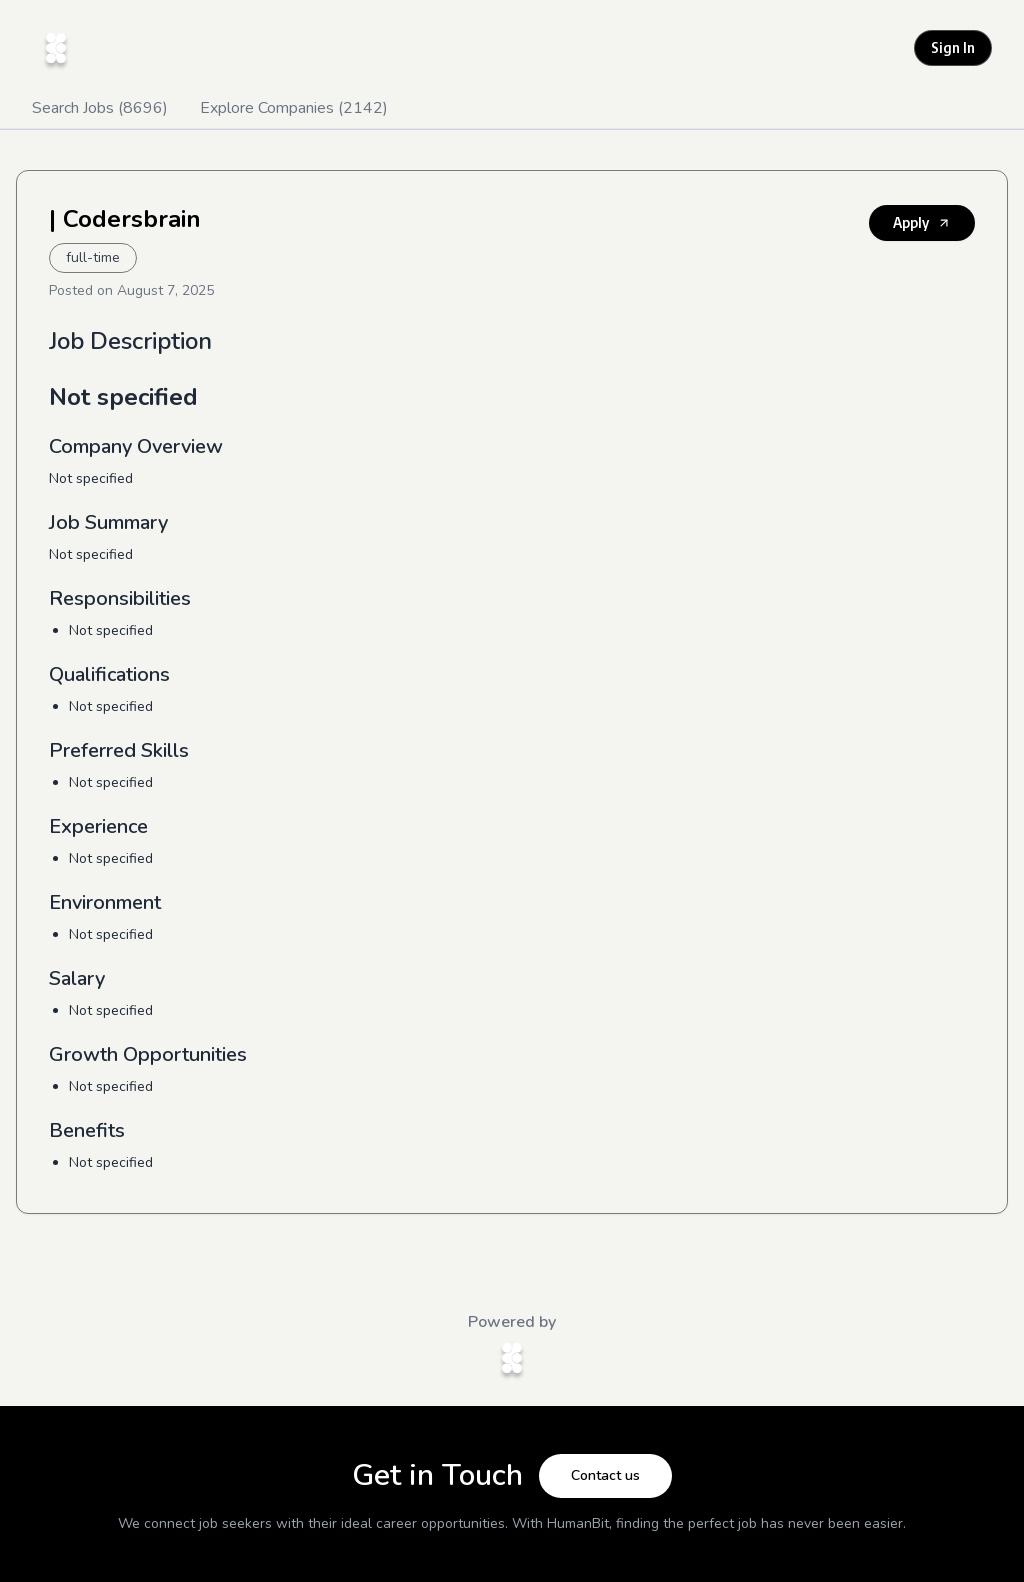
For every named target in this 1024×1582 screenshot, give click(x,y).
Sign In (953, 47)
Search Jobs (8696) (100, 108)
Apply (922, 222)
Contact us (605, 1475)
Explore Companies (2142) (294, 108)
